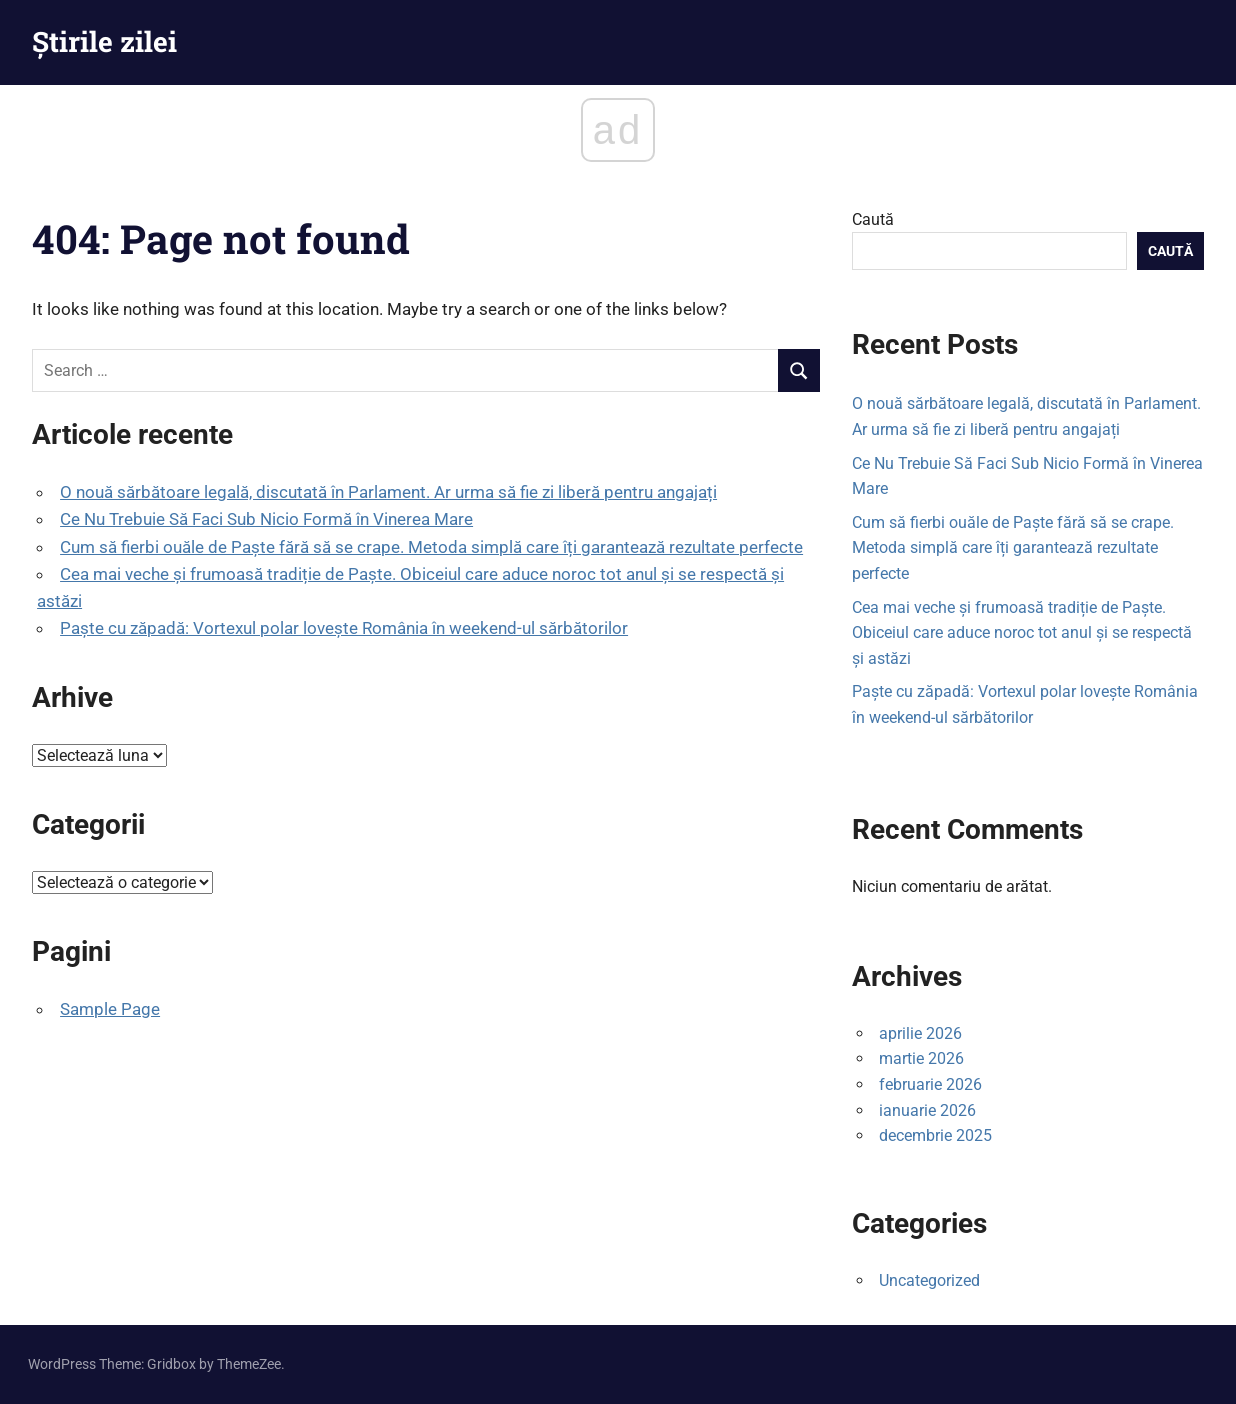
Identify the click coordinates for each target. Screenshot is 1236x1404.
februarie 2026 (930, 1084)
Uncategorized (929, 1280)
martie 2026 (921, 1058)
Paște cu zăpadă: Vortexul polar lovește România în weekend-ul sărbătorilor (344, 628)
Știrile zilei (104, 41)
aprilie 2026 (920, 1033)
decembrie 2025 (935, 1135)
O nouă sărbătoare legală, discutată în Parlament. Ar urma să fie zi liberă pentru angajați (388, 492)
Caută (873, 219)
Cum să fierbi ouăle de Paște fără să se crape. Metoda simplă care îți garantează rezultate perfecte (431, 547)
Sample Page (110, 1009)
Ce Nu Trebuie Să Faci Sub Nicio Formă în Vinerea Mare (266, 519)
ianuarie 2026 (927, 1110)
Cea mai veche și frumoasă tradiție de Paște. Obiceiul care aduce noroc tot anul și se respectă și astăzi (1022, 633)
